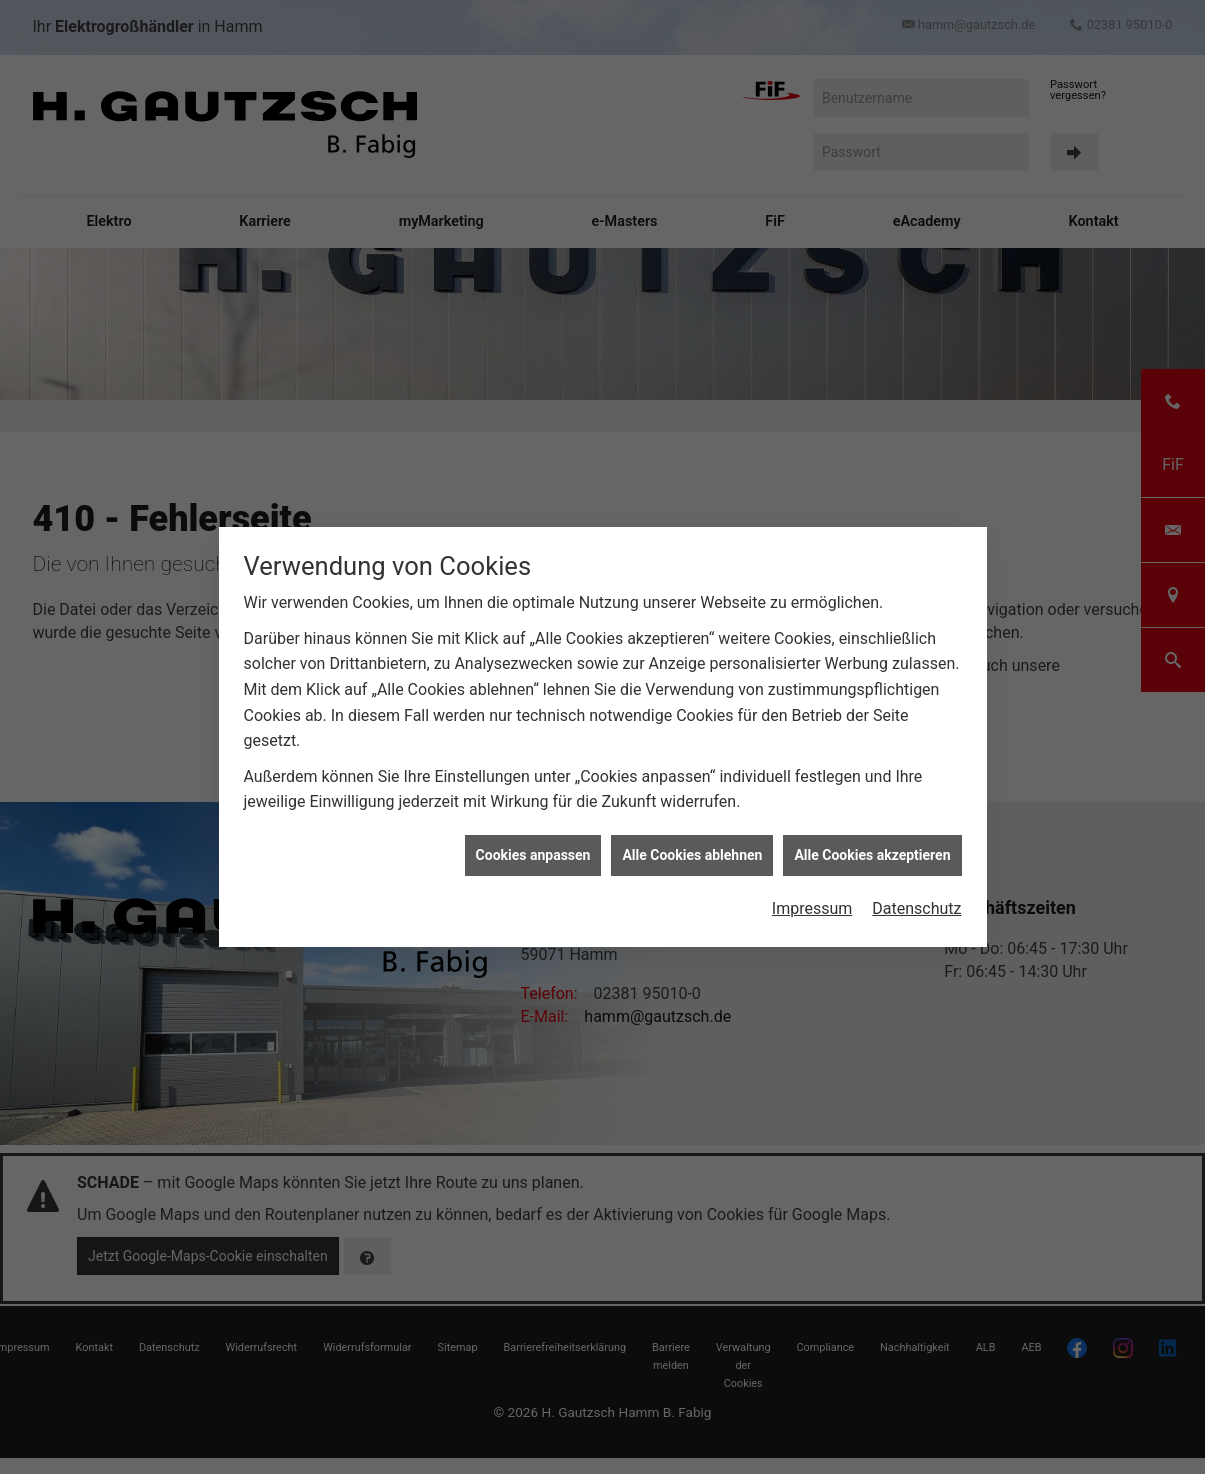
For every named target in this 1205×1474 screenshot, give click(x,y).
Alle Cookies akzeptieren (872, 840)
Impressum (812, 894)
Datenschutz (916, 894)
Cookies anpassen (533, 840)
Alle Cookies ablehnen (692, 840)
